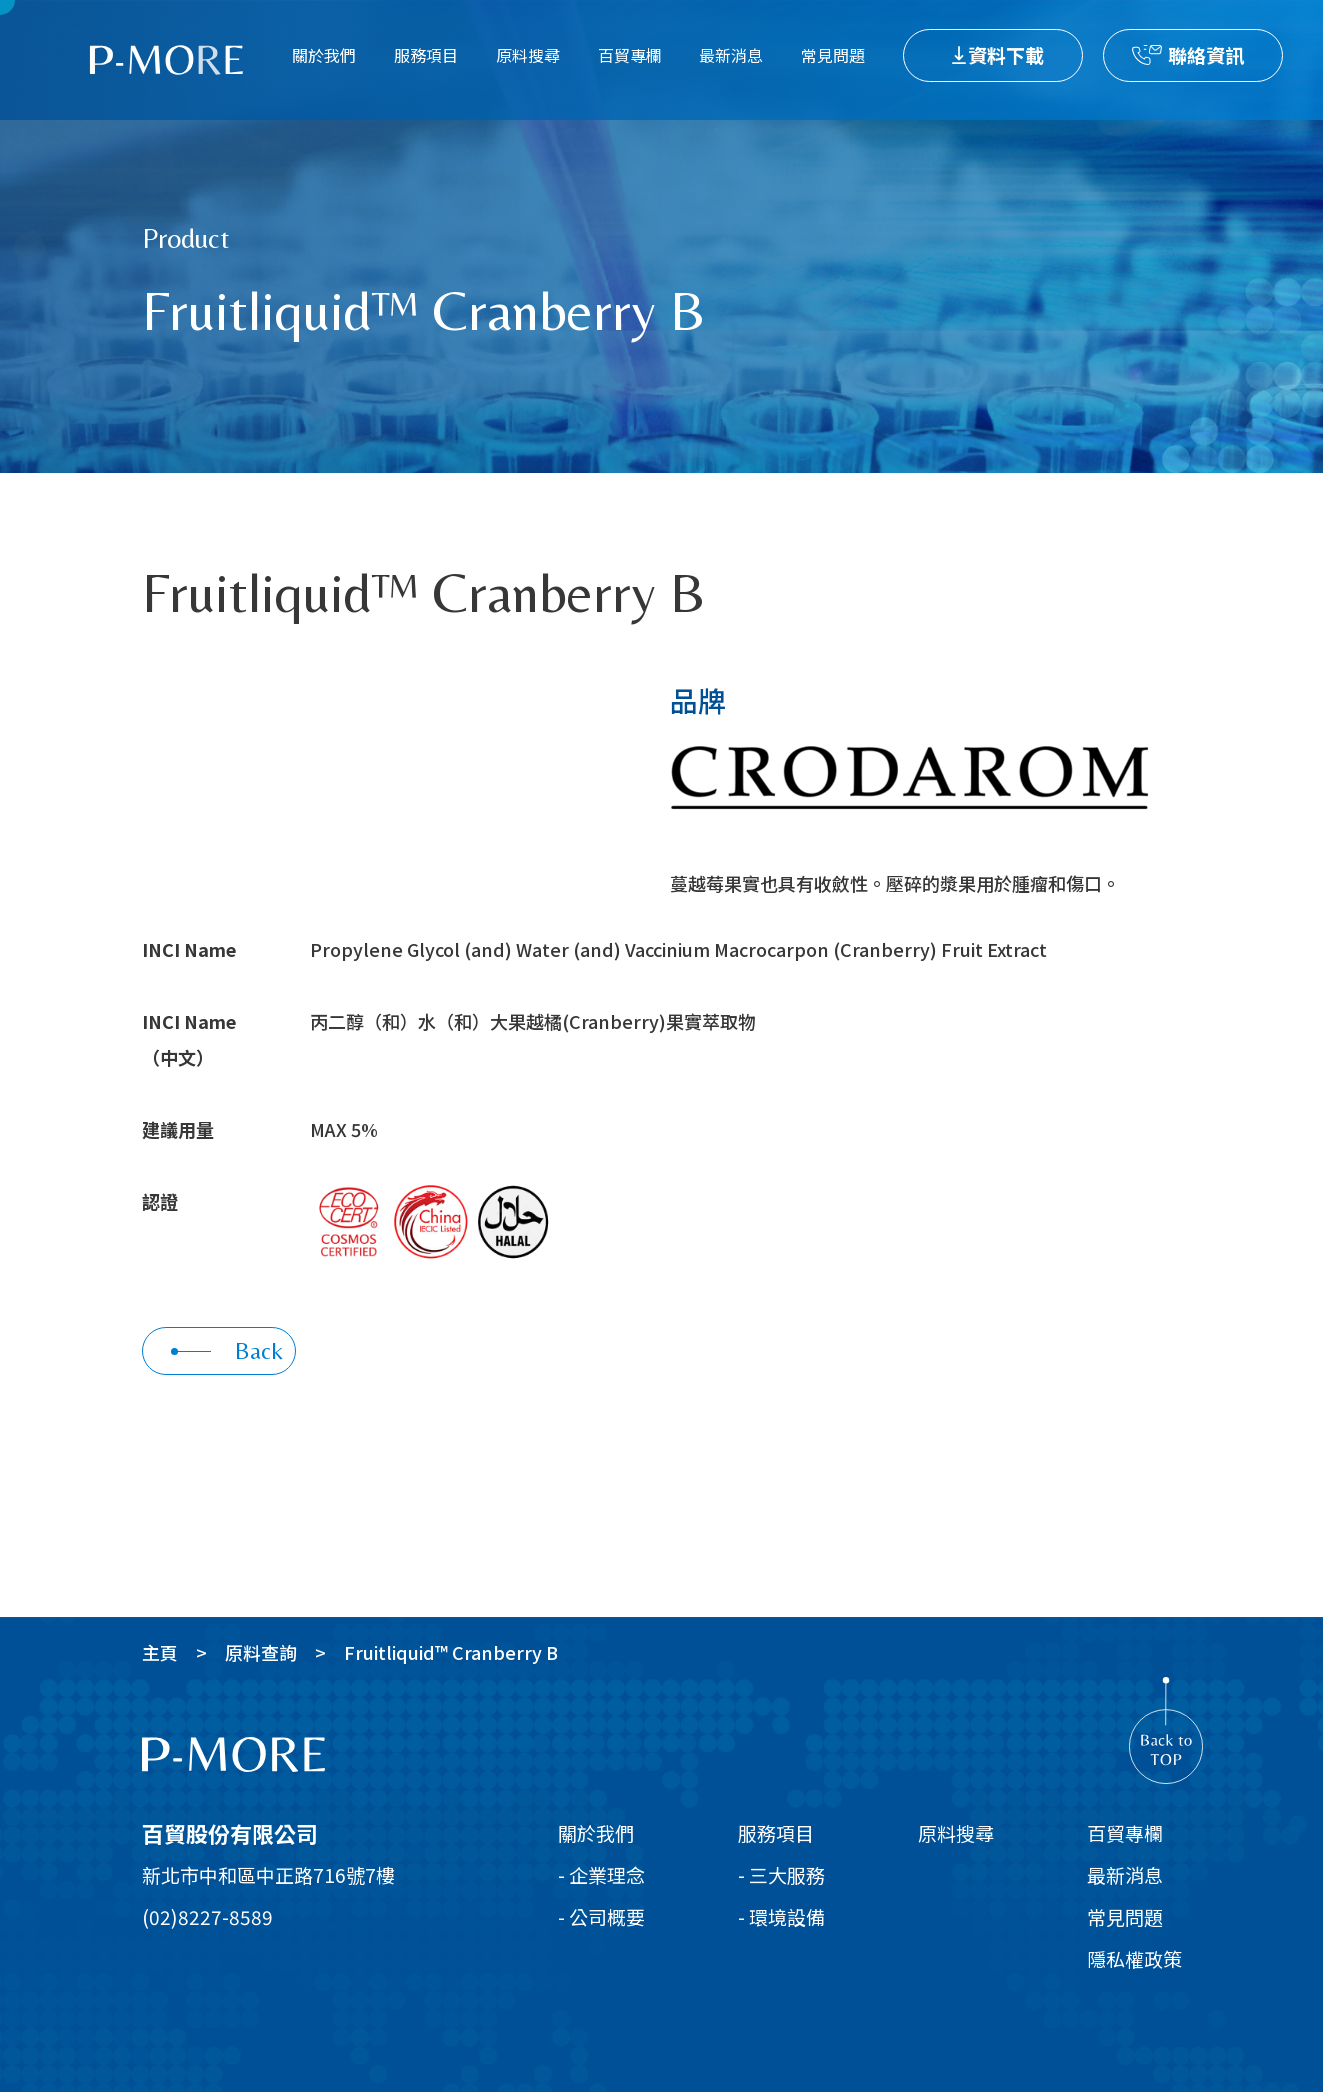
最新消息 (731, 55)
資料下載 (1006, 54)
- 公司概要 (601, 1916)
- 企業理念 (601, 1874)
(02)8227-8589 (207, 1916)
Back (227, 1350)
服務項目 (426, 55)
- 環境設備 (781, 1916)
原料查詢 (261, 1652)
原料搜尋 (528, 55)
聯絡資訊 (1206, 54)
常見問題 (833, 55)
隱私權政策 (1134, 1958)
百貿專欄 (630, 55)
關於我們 (324, 55)
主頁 (160, 1652)
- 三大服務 (781, 1874)
